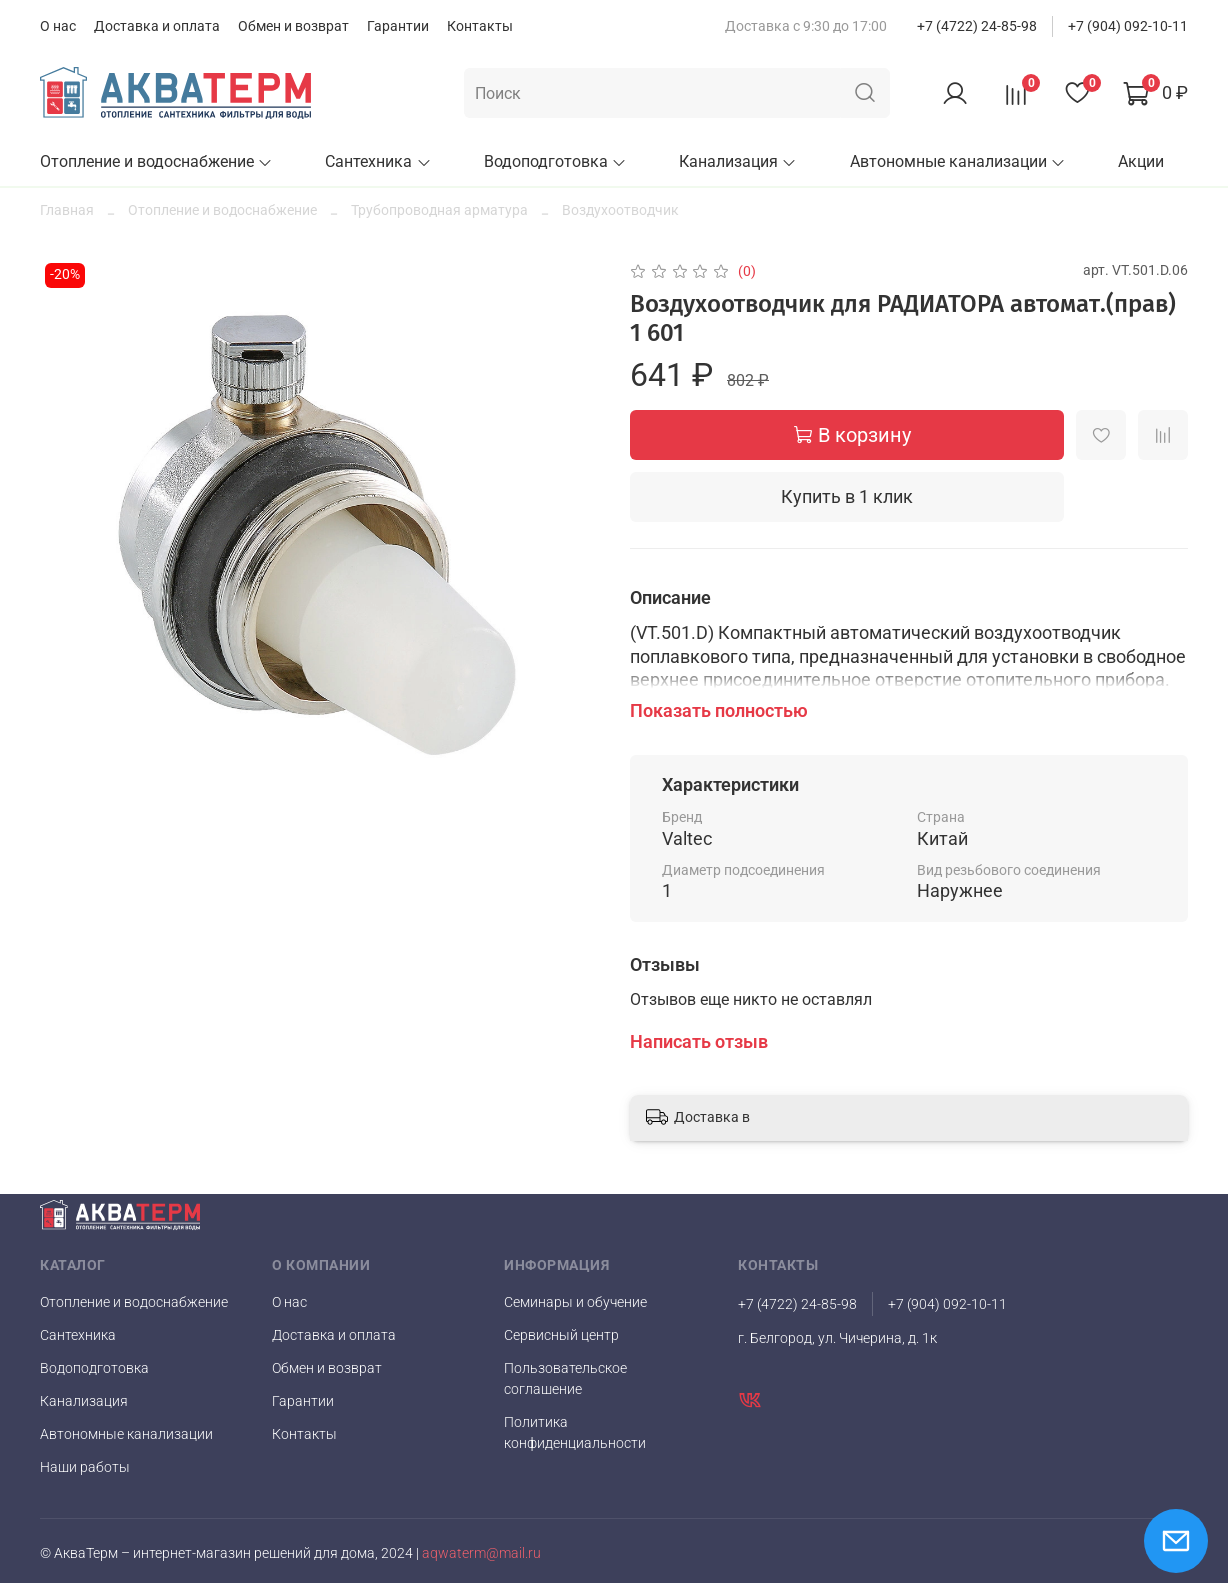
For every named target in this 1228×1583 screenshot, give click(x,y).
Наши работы (85, 1467)
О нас (58, 26)
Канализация (738, 161)
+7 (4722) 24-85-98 (977, 26)
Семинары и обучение (575, 1302)
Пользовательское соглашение (565, 1378)
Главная (67, 210)
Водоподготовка (555, 161)
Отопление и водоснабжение (156, 161)
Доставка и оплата (157, 26)
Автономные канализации (958, 161)
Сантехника (378, 161)
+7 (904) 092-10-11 (1128, 26)
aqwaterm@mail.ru (481, 1553)
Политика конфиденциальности (575, 1432)
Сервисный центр (561, 1335)
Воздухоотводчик (620, 210)
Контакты (480, 26)
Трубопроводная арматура (439, 210)
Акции (1141, 161)
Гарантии (398, 26)
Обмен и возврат (293, 26)
